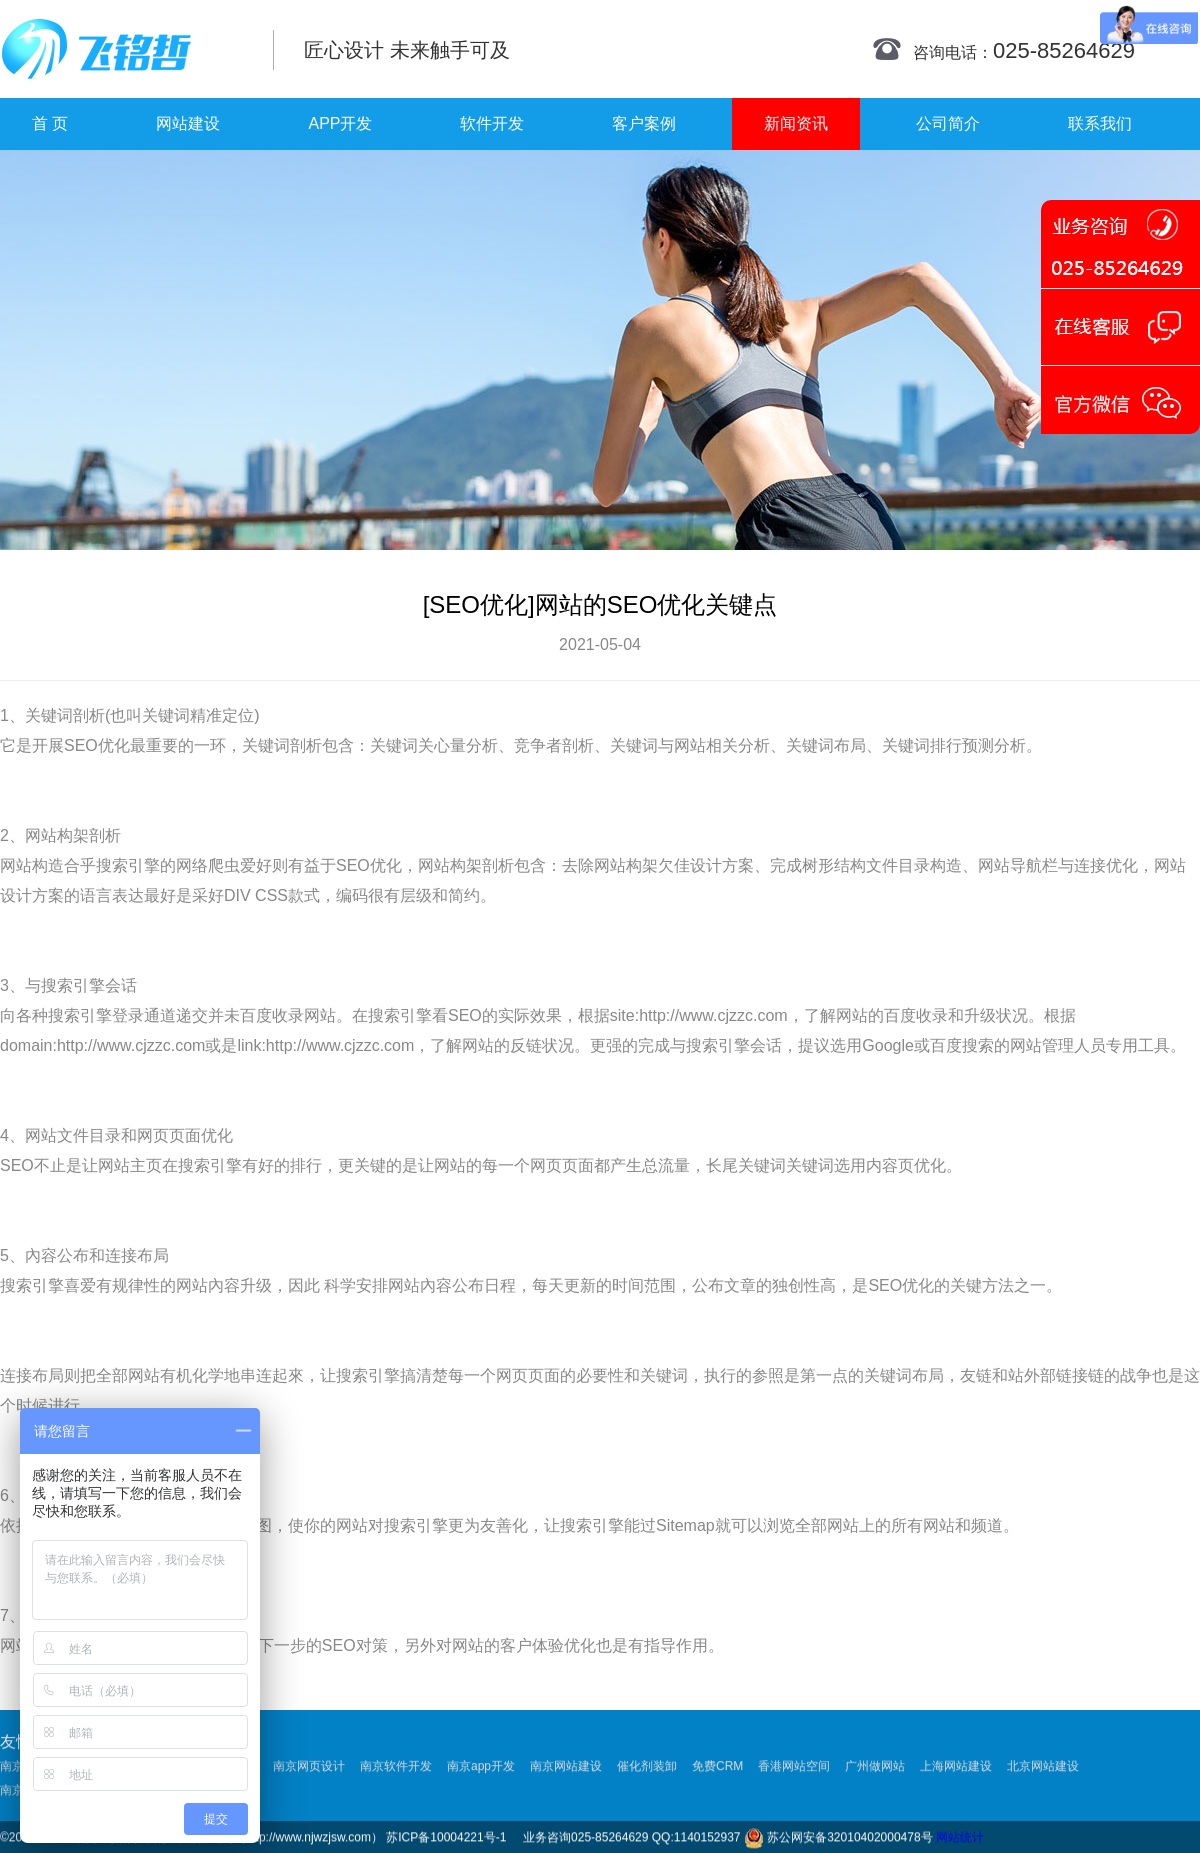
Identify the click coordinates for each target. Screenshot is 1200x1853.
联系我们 (1100, 123)
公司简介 (948, 123)
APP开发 (340, 123)
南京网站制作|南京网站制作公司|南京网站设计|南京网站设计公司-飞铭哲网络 (122, 49)
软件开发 (492, 123)
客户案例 (644, 123)
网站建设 (188, 123)
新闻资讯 (796, 123)
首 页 (50, 123)
